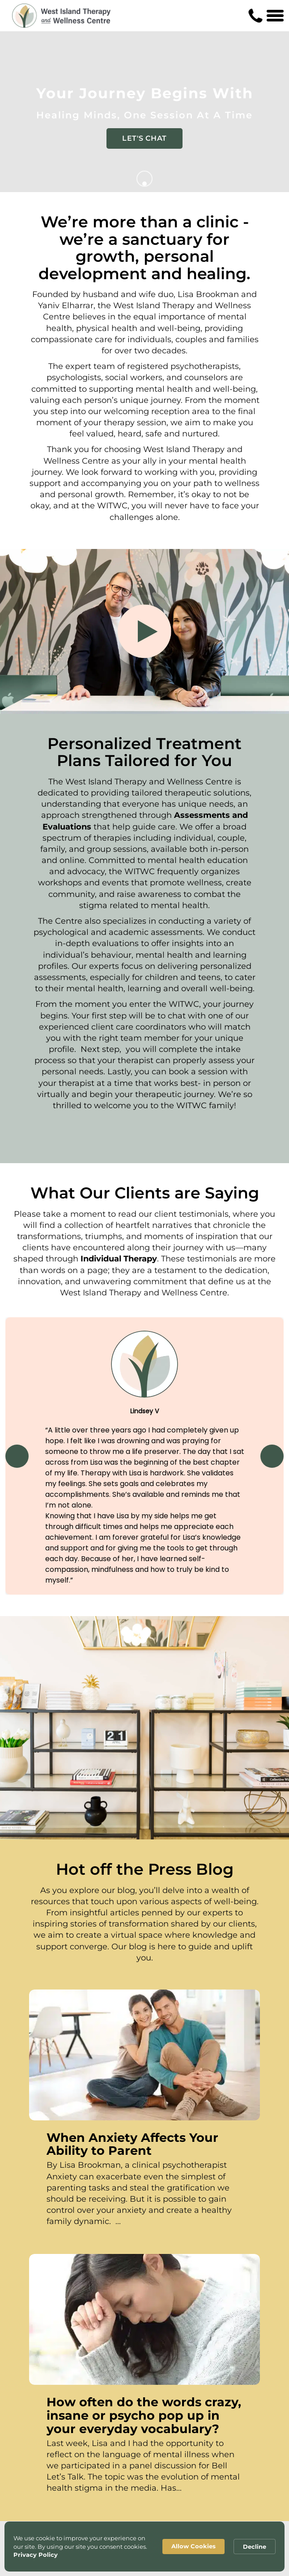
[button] (17, 1456)
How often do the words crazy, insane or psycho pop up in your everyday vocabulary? (144, 2415)
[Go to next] (144, 179)
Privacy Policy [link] (35, 2554)
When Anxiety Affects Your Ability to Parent (132, 2144)
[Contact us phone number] (255, 15)
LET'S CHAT (144, 138)
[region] (144, 1456)
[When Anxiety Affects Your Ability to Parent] (144, 2055)
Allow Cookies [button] (193, 2546)
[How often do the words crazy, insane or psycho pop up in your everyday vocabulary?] (144, 2319)
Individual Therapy (119, 1259)
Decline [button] (254, 2546)
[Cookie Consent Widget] (144, 2547)
